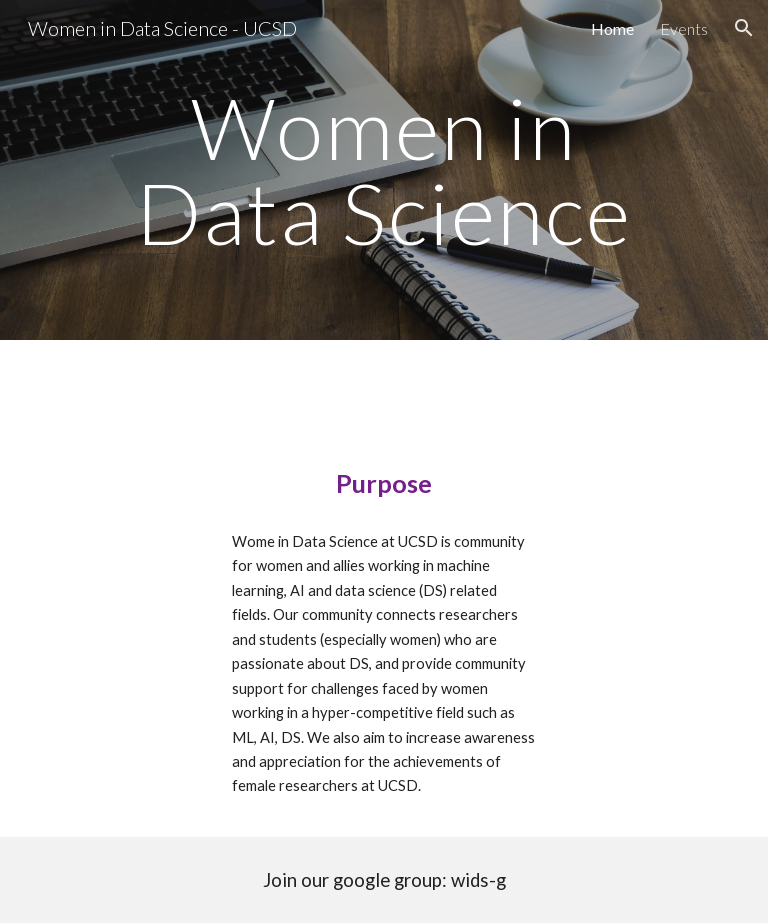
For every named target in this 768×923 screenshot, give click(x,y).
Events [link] (684, 28)
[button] (744, 28)
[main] (383, 170)
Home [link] (612, 28)
